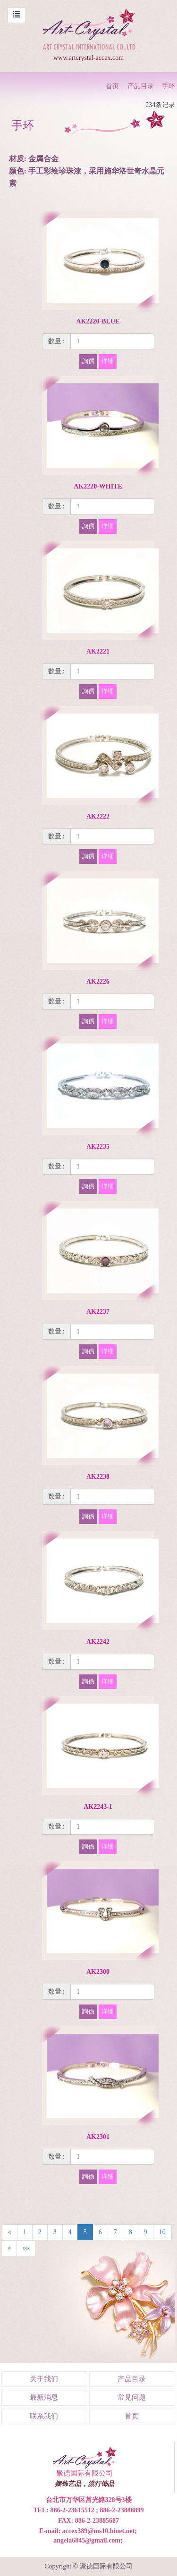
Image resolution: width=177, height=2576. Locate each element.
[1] (112, 341)
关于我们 (44, 2379)
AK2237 (98, 1311)
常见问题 (132, 2397)
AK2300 (98, 1971)
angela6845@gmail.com (86, 2540)
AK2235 (98, 1146)
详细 (107, 360)
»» (26, 2248)
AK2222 (98, 816)
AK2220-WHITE (98, 486)
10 (162, 2232)
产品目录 (140, 86)
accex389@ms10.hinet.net (98, 2531)
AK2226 (98, 981)
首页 (112, 86)
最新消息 (44, 2397)
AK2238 (98, 1476)
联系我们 (44, 2416)
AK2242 (98, 1641)
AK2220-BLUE (98, 321)
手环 (168, 86)
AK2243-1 (98, 1806)
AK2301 (98, 2136)
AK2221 (98, 651)
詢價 (88, 360)
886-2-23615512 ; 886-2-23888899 (96, 2510)
